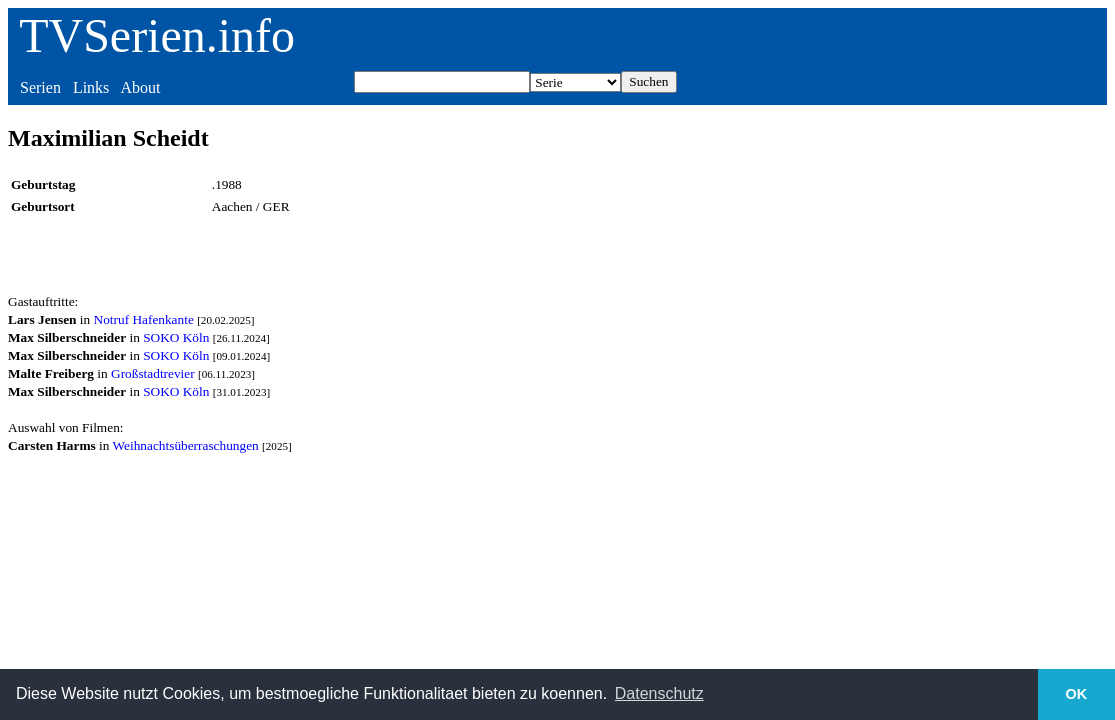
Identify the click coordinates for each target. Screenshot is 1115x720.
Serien (40, 87)
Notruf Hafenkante (144, 319)
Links (91, 87)
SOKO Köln (176, 337)
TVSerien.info (157, 35)
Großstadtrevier (153, 373)
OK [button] (1077, 694)
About (140, 87)
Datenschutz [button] (659, 693)
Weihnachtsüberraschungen (186, 445)
